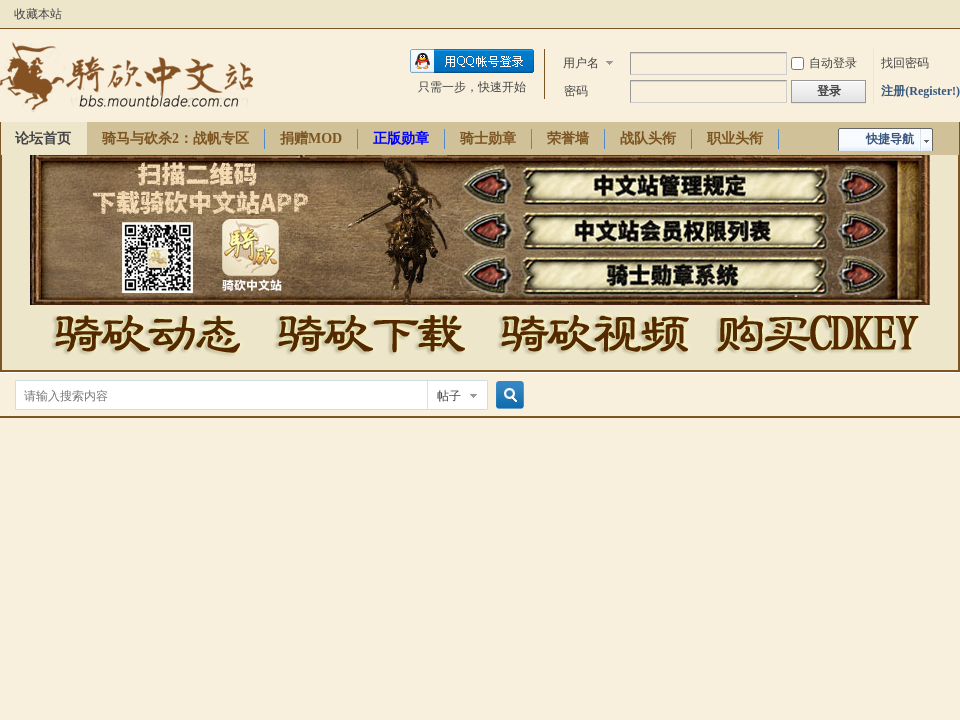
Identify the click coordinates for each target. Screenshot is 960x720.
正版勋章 (401, 138)
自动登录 (824, 63)
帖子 (449, 396)
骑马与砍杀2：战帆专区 (175, 138)
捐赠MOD (311, 138)
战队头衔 (648, 138)
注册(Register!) (920, 91)
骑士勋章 (488, 138)
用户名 (581, 63)
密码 (576, 91)
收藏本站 (38, 14)
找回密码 (905, 63)
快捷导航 (890, 139)
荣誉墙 (568, 138)
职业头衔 (735, 138)
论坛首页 (43, 138)
